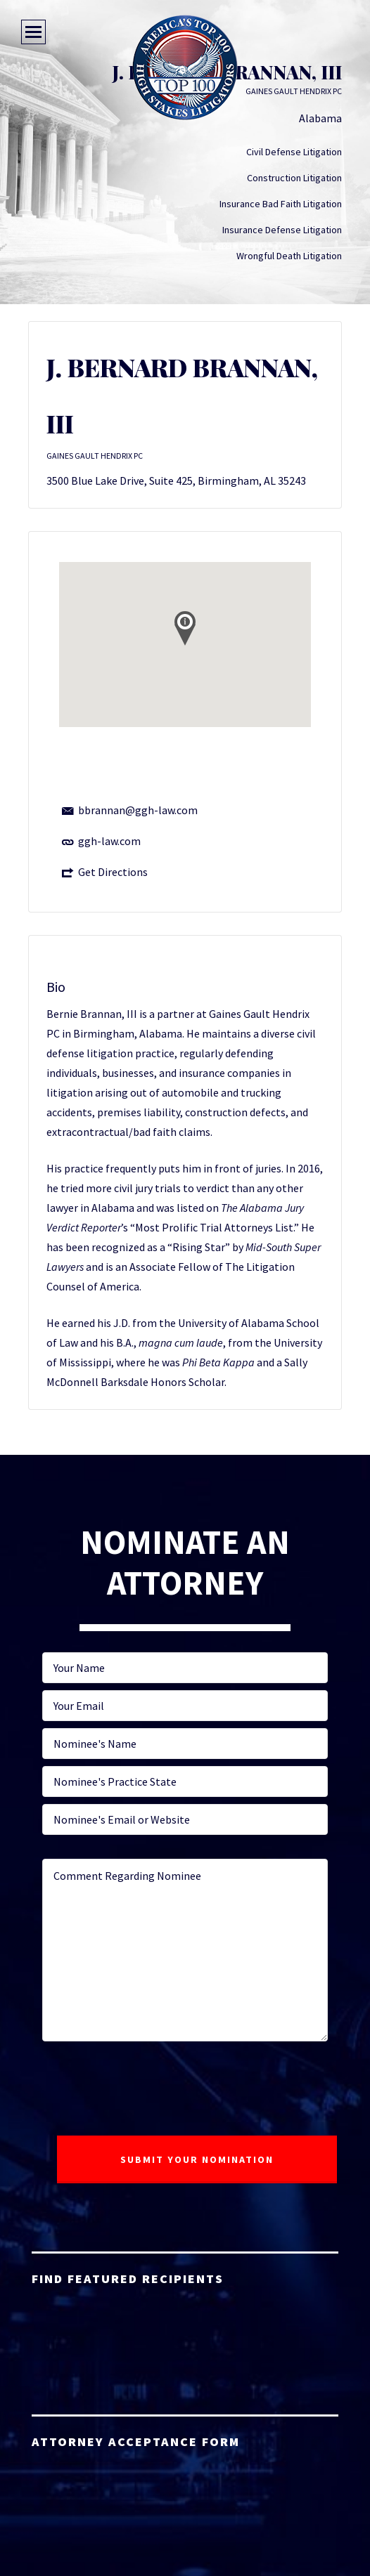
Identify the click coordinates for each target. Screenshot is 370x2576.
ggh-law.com (109, 841)
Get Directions (113, 872)
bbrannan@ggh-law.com (138, 810)
